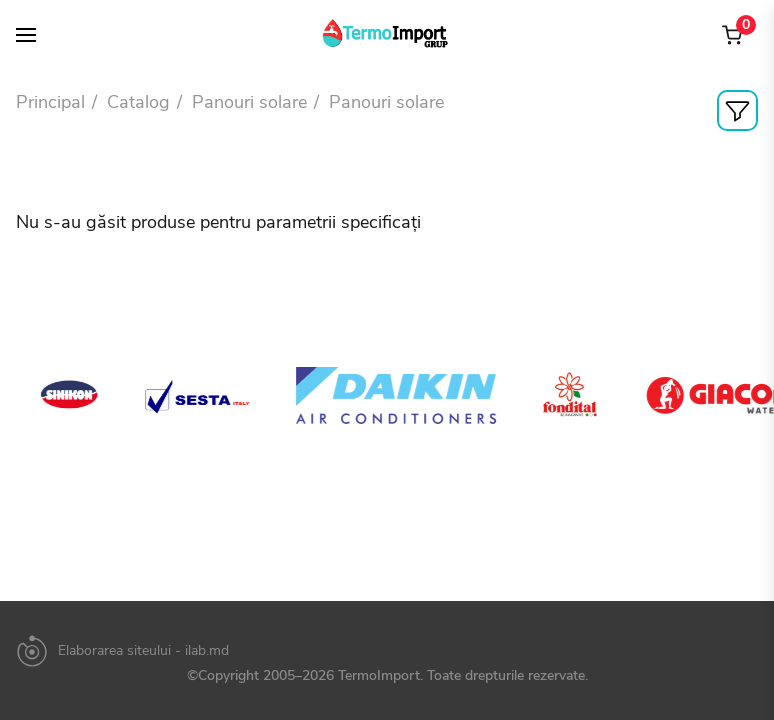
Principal (50, 102)
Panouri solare (249, 102)
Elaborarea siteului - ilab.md (143, 651)
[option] (93, 395)
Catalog (138, 102)
